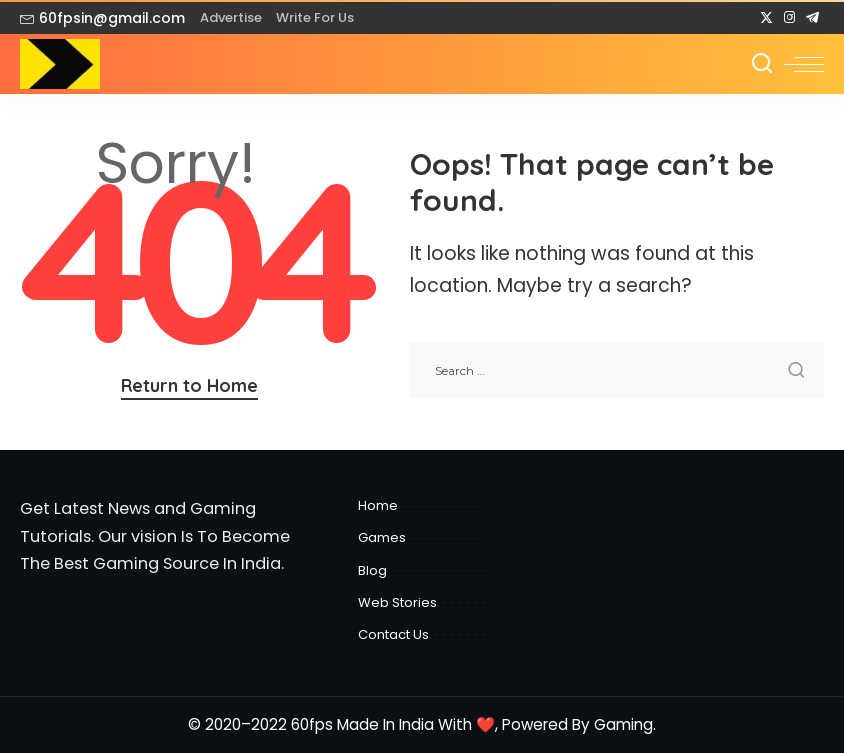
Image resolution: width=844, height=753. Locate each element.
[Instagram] (789, 18)
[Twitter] (766, 18)
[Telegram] (812, 18)
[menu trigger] (804, 64)
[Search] (762, 64)
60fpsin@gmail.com (102, 18)
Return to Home (189, 385)
